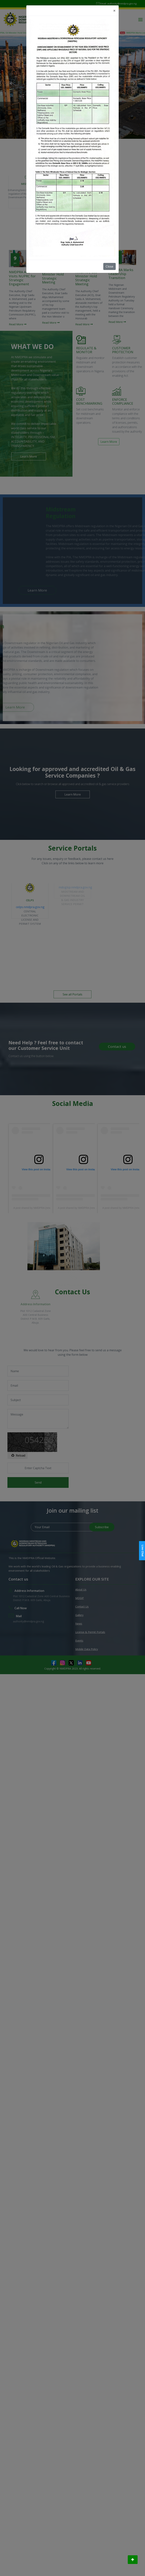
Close (109, 266)
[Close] (114, 10)
